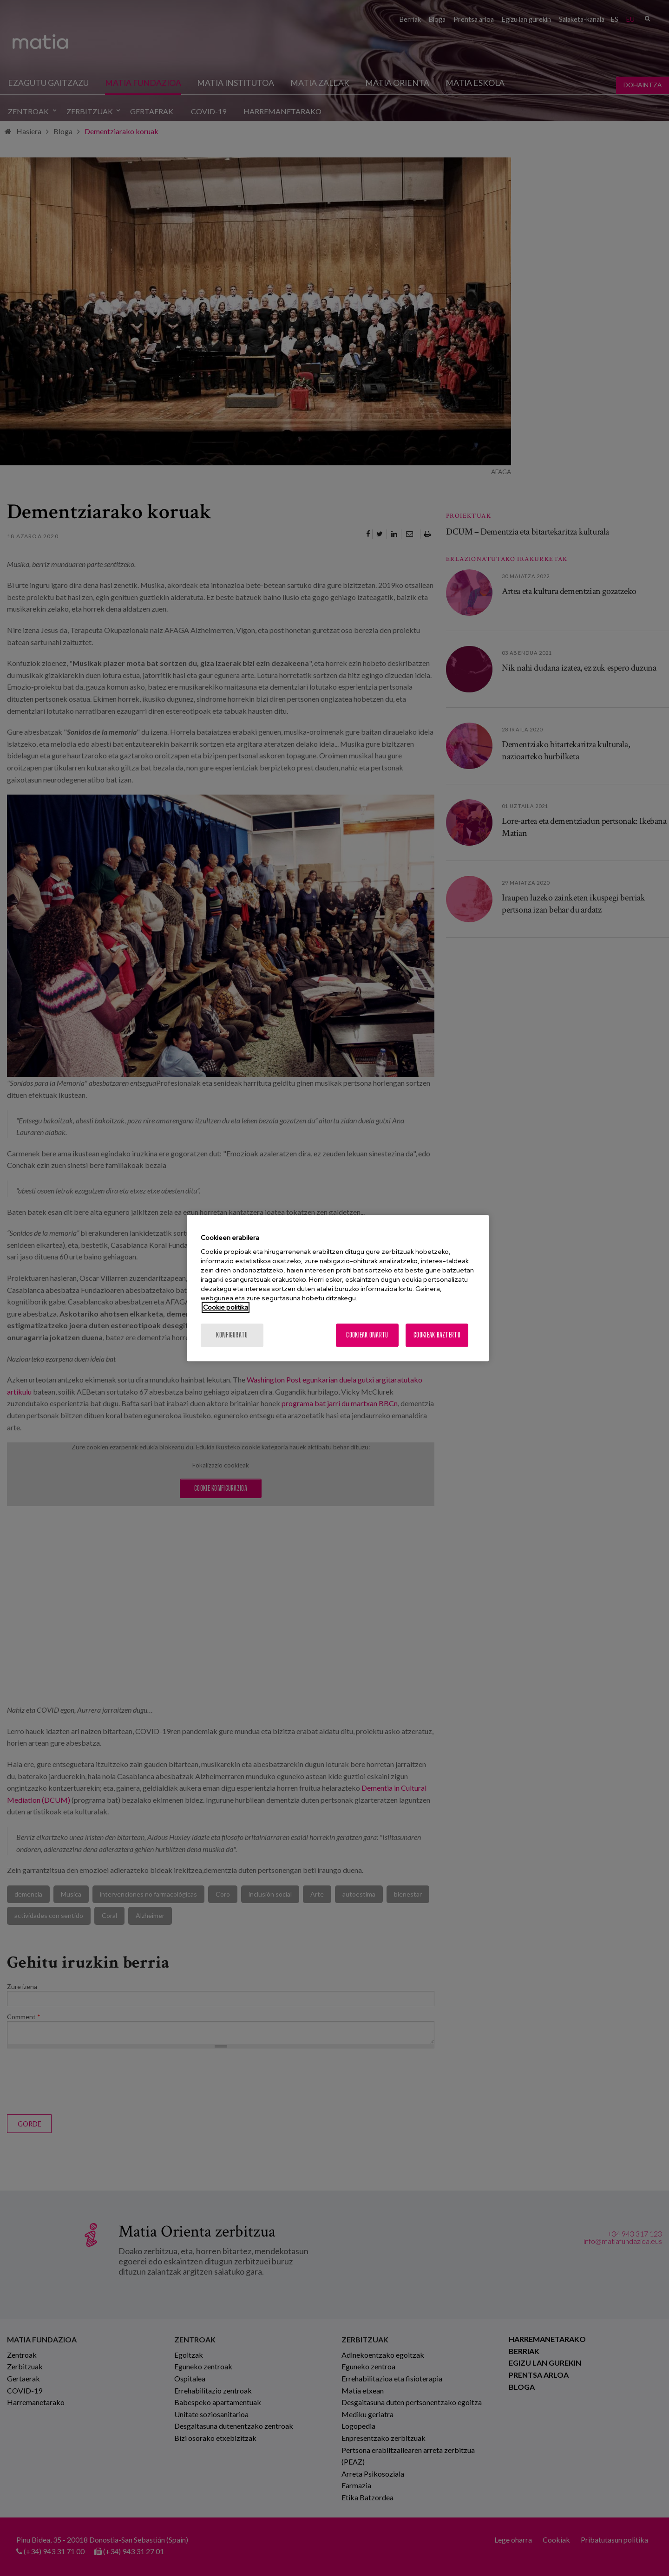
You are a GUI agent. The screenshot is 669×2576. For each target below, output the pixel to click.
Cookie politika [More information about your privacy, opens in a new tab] (225, 1307)
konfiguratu (232, 1335)
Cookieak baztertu (436, 1335)
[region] (338, 1288)
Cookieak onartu (367, 1335)
